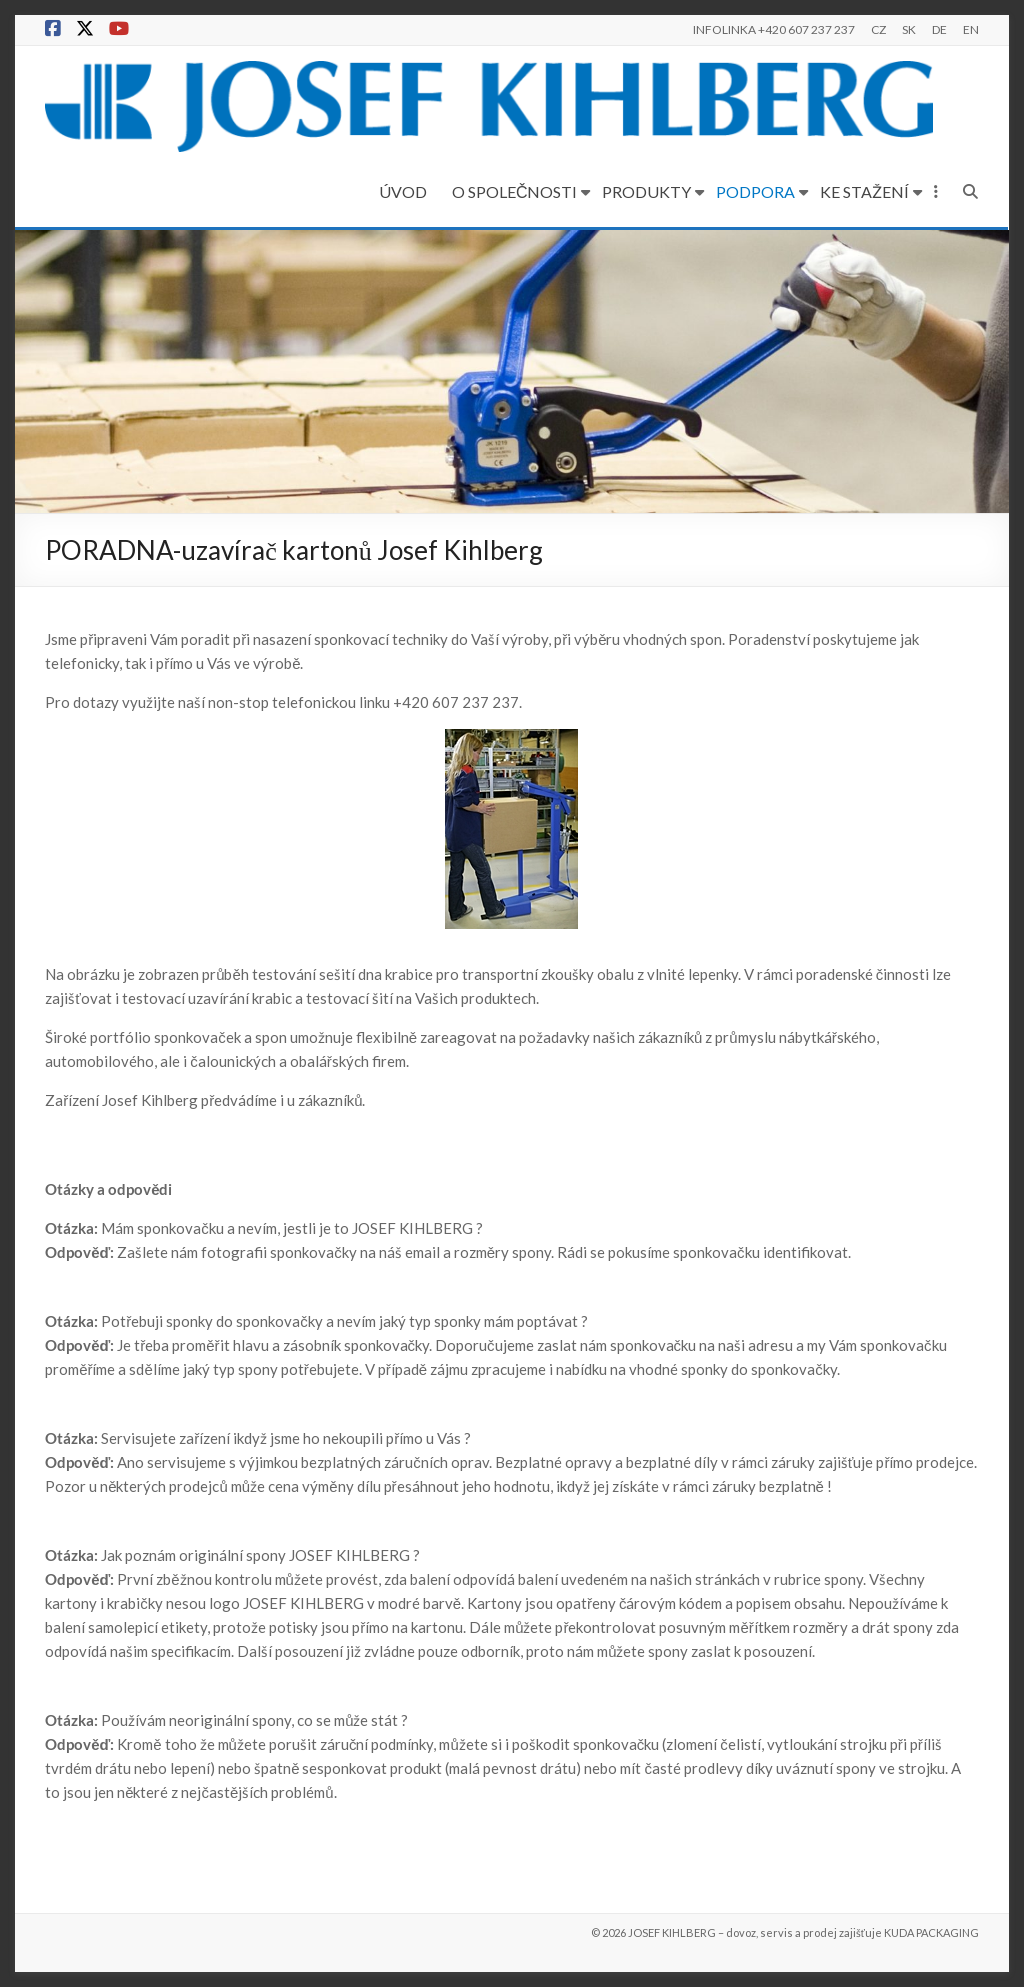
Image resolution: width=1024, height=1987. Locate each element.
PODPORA (756, 191)
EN (971, 29)
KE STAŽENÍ (865, 191)
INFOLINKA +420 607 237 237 (774, 29)
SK (909, 29)
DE (939, 29)
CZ (878, 29)
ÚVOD (403, 191)
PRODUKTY (647, 191)
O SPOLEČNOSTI (515, 191)
